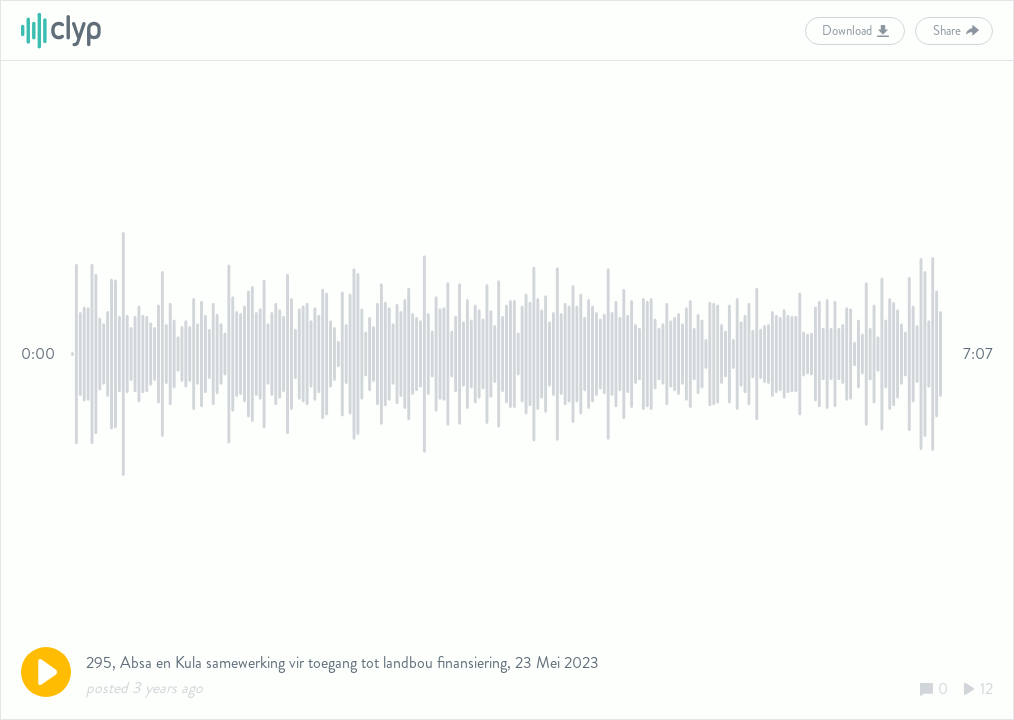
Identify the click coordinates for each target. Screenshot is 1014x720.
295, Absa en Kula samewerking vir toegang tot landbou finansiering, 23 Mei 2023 (342, 662)
